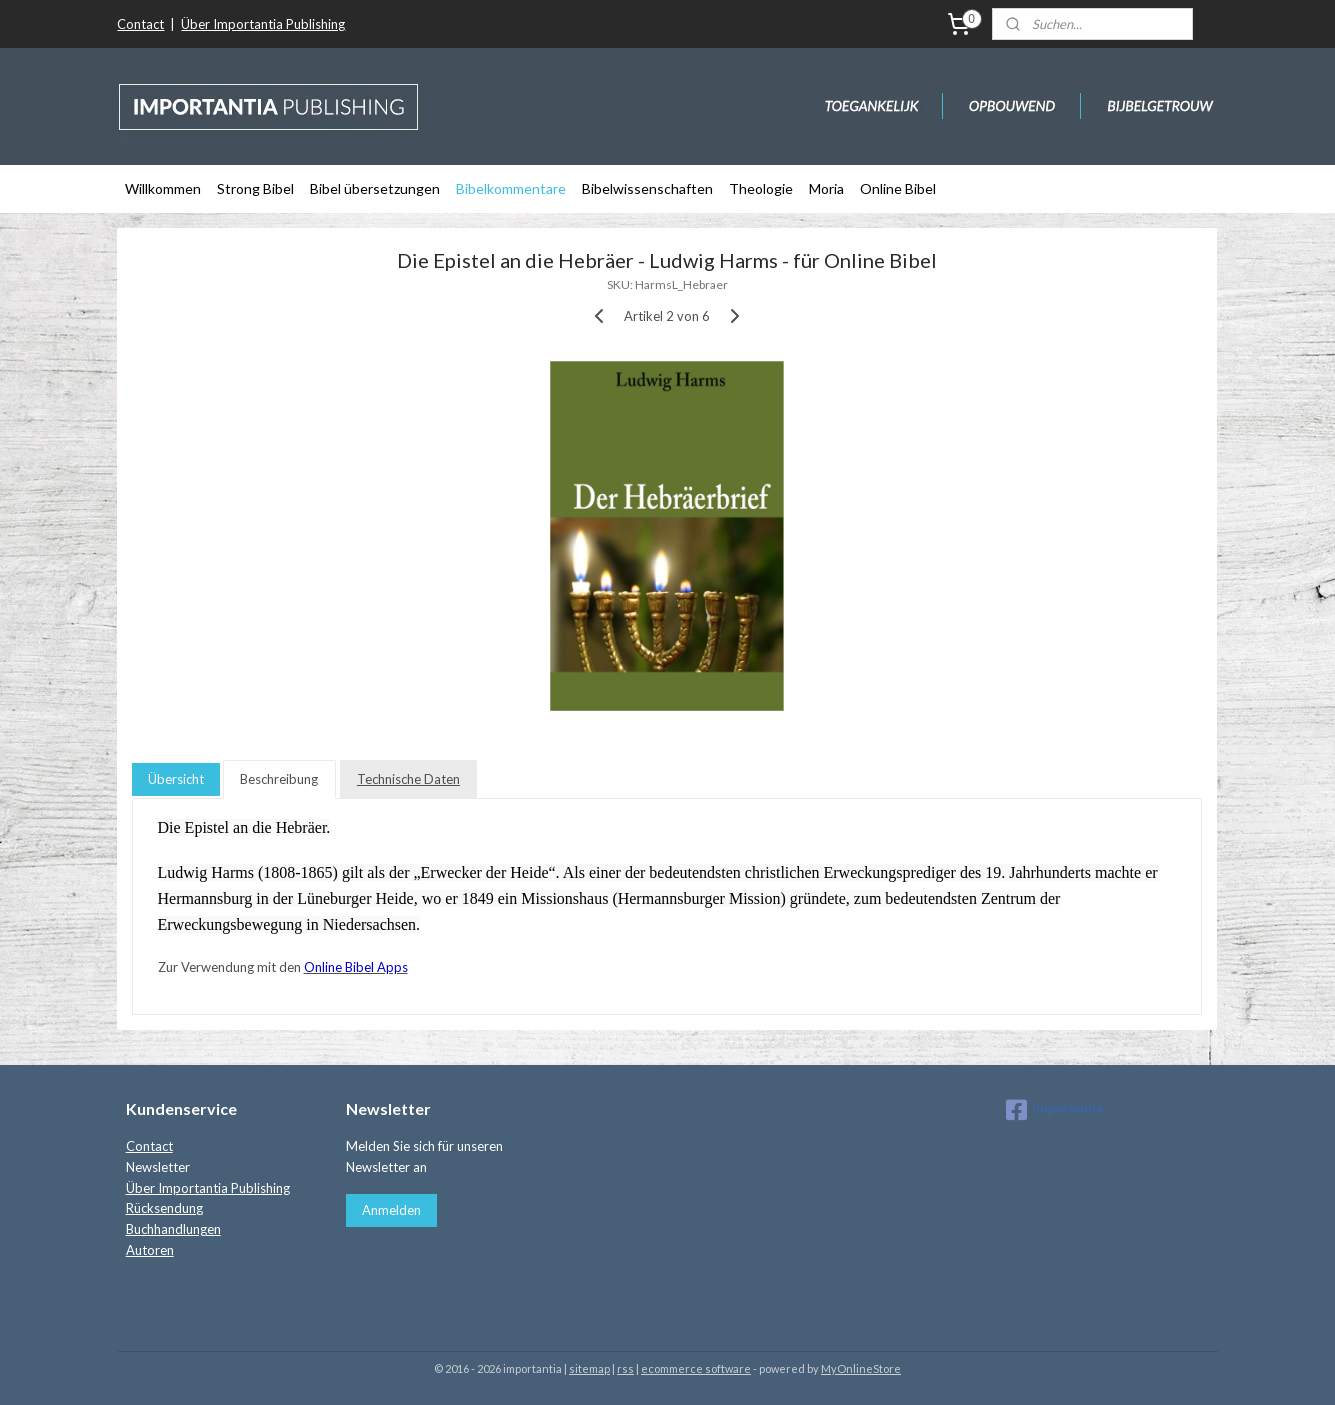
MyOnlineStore (861, 1368)
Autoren (150, 1250)
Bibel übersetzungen (375, 188)
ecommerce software (696, 1368)
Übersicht (176, 779)
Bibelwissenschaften (647, 188)
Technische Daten (408, 779)
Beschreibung (280, 779)
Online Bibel (898, 188)
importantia (1055, 1110)
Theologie (761, 188)
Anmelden (391, 1210)
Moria (826, 188)
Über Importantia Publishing (263, 24)
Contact (140, 24)
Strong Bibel (255, 188)
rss (625, 1368)
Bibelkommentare (511, 188)
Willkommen (163, 188)
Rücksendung (164, 1208)
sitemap (589, 1368)
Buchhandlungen (173, 1229)
